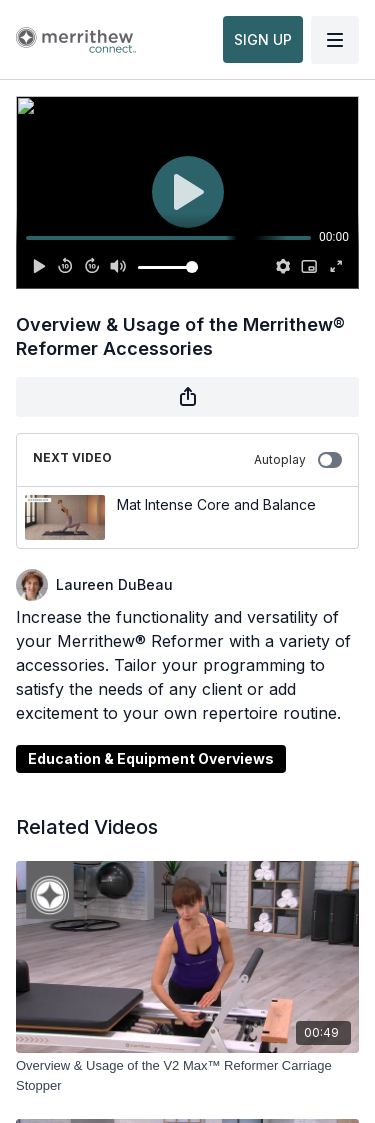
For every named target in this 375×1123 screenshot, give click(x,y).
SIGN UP (263, 39)
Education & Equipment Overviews (151, 758)
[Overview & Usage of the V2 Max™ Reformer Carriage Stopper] (187, 1075)
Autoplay (298, 460)
